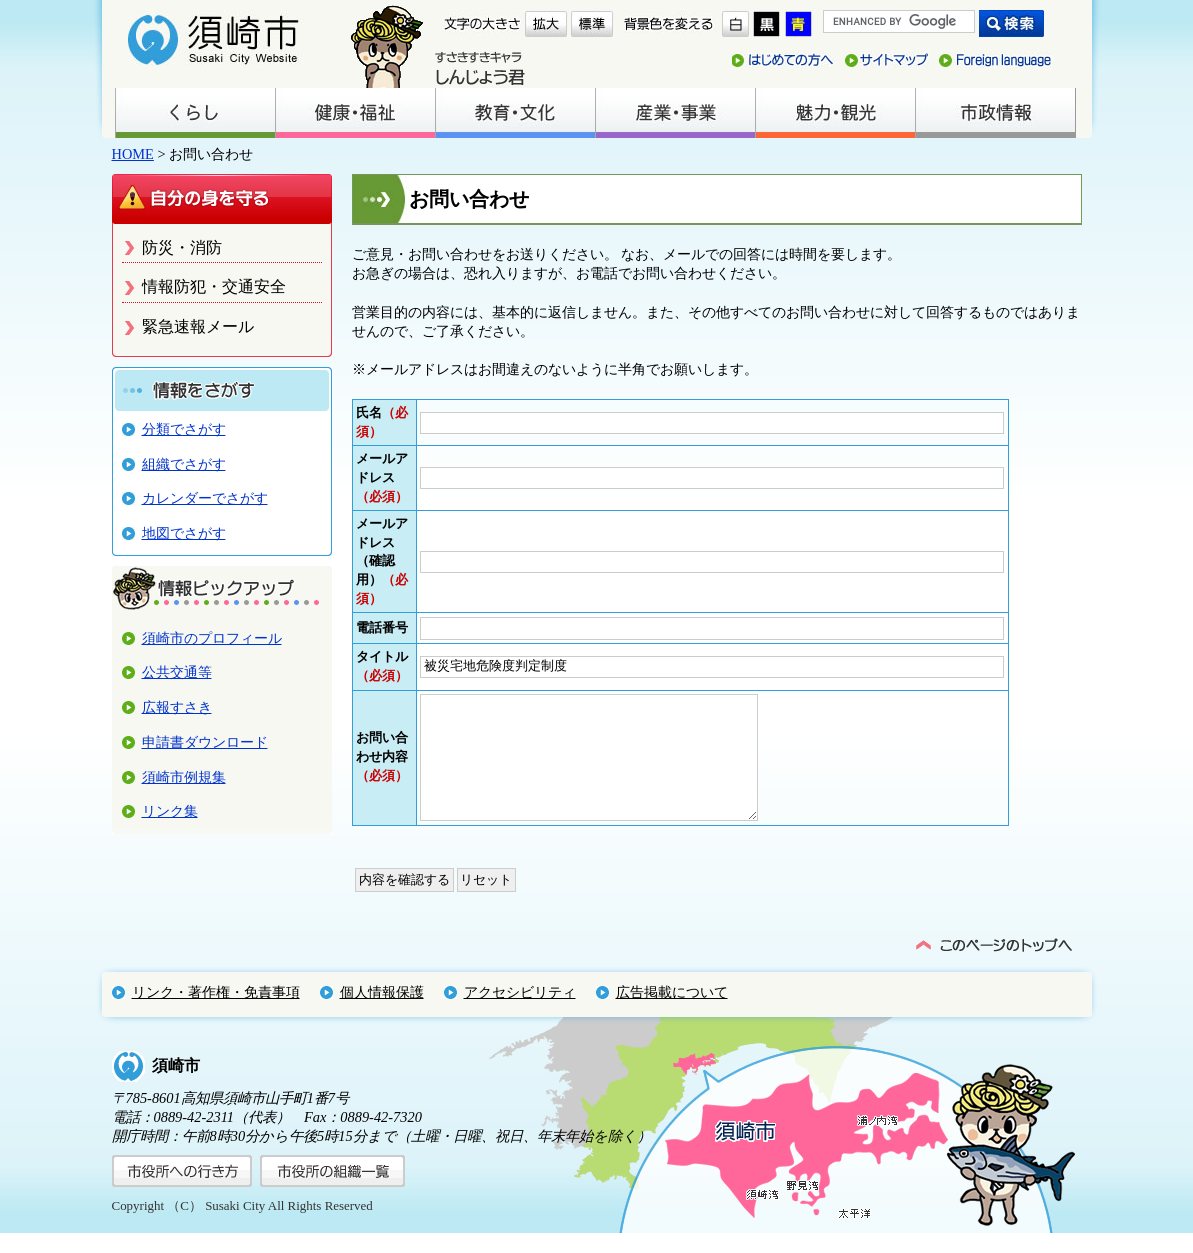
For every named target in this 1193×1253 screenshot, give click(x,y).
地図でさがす (184, 533)
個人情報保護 (382, 1012)
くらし (195, 113)
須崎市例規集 (184, 777)
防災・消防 (182, 247)
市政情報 (995, 113)
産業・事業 (675, 113)
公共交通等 (177, 672)
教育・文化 (515, 113)
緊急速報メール (198, 326)
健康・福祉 (355, 113)
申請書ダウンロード (205, 742)
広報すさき (177, 707)
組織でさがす (184, 464)
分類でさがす (184, 429)
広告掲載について (672, 1012)
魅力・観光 (835, 113)
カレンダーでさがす (205, 498)
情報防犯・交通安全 (214, 286)
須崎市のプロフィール (212, 638)
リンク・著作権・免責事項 (216, 1012)
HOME (133, 154)
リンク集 (170, 811)
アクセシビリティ (520, 1012)
